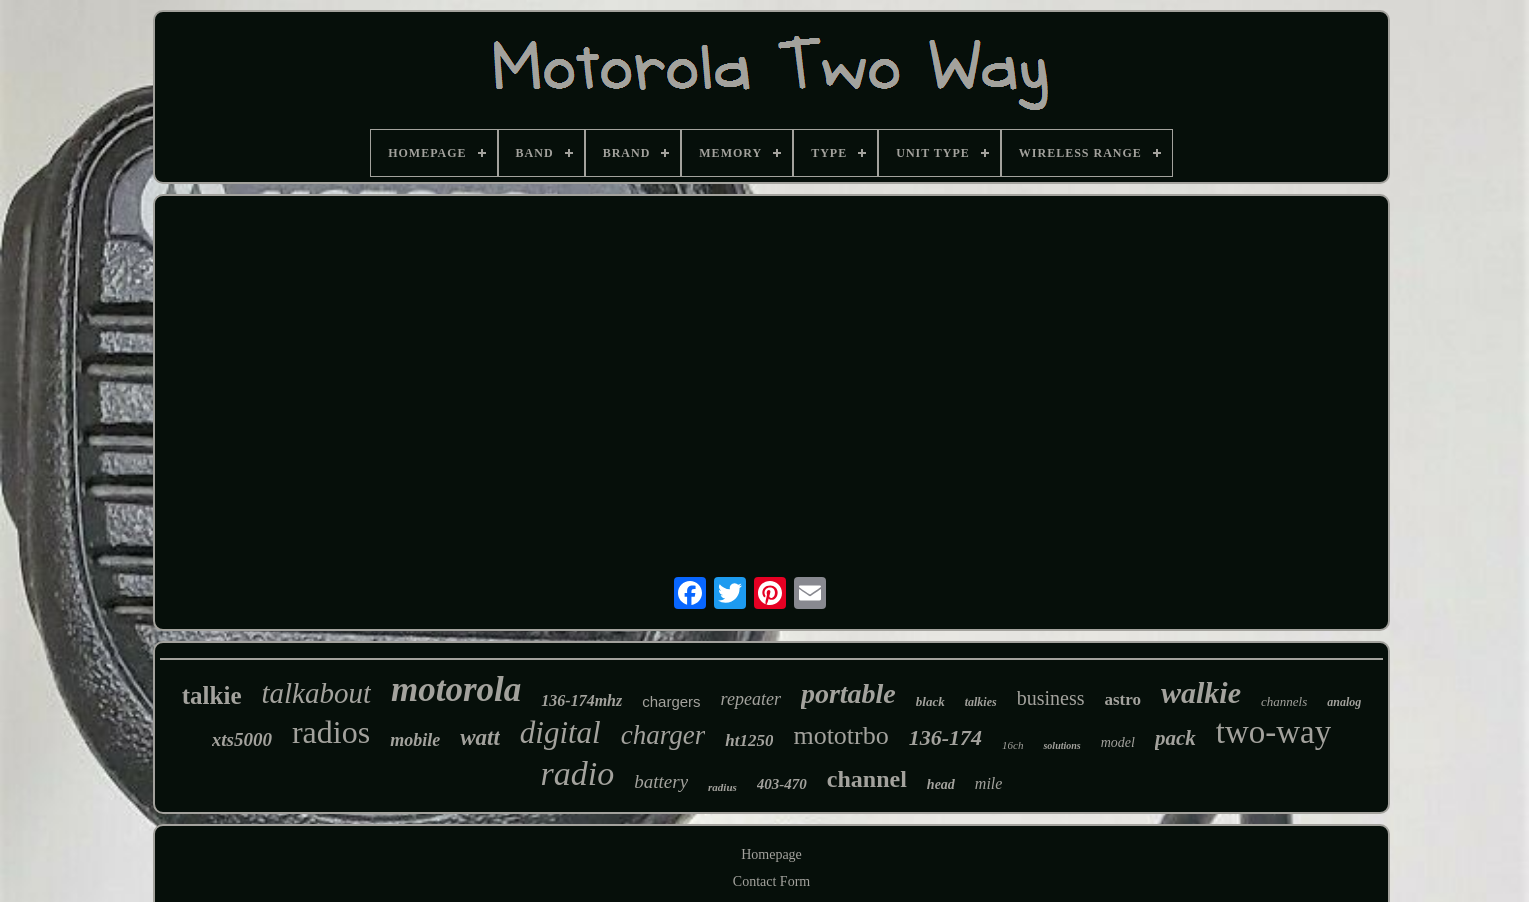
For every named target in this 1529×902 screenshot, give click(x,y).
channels (1284, 701)
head (941, 784)
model (1118, 742)
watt (480, 737)
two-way (1273, 732)
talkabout (316, 693)
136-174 (945, 737)
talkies (981, 702)
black (930, 701)
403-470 (782, 784)
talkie (212, 695)
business (1051, 698)
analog (1344, 702)
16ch (1012, 745)
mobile (415, 740)
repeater (751, 699)
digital (560, 732)
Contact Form (771, 881)
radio (578, 773)
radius (722, 787)
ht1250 (749, 740)
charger (663, 735)
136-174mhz (581, 700)
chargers (671, 701)
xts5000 (242, 739)
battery (661, 781)
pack (1175, 738)
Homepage (771, 854)
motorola (456, 689)
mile (989, 783)
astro (1122, 699)
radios (331, 732)
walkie (1201, 692)
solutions (1061, 745)
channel (867, 779)
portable (848, 693)
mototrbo (840, 735)
